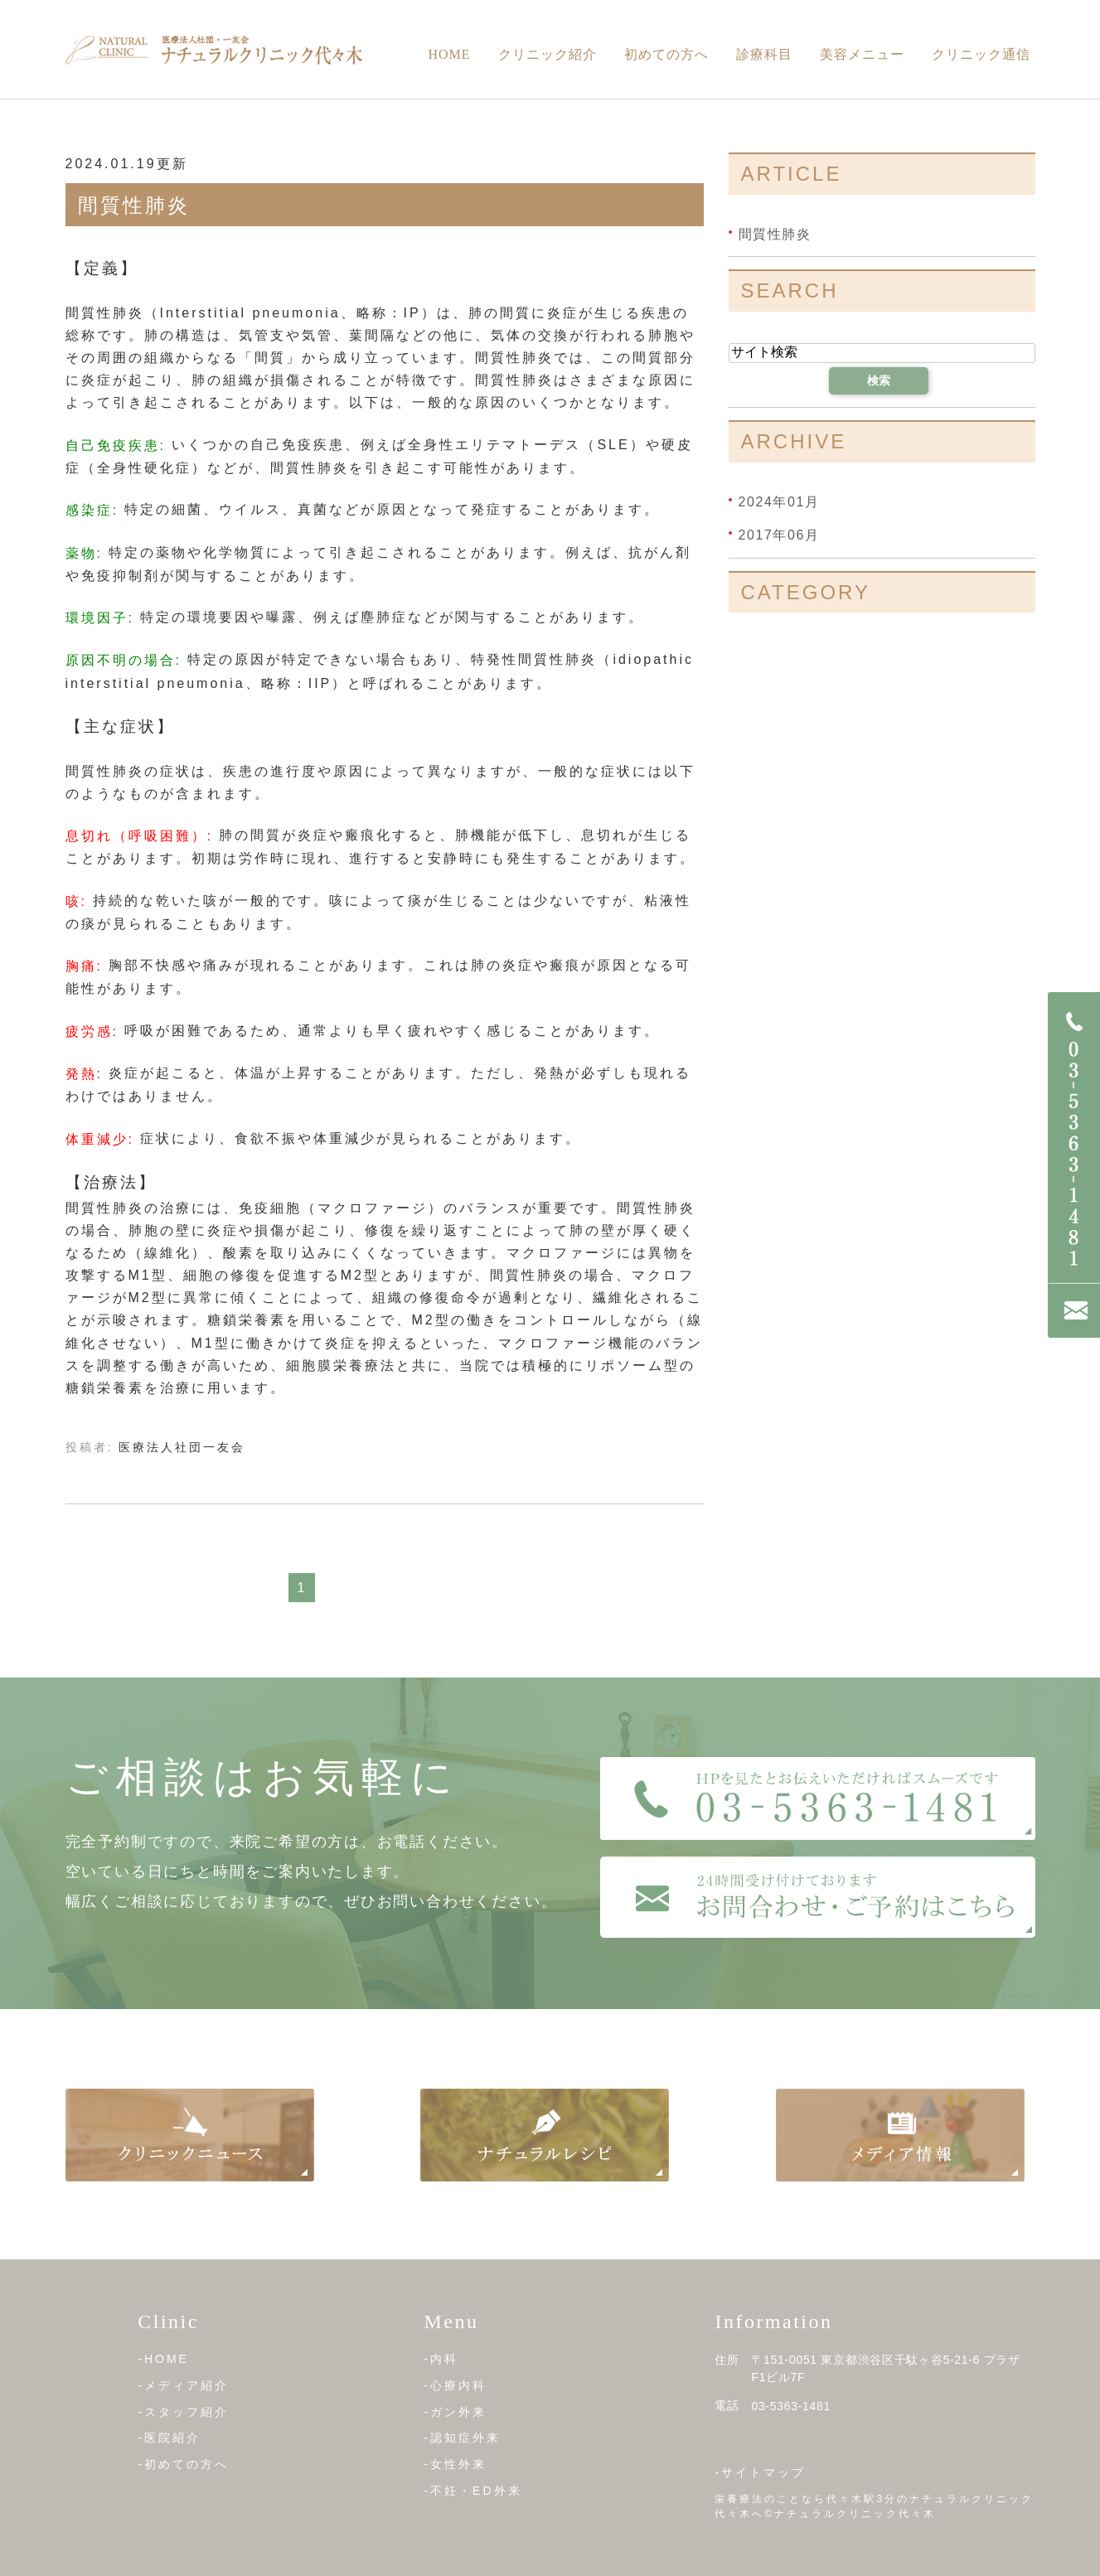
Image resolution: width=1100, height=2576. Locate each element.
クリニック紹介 (547, 54)
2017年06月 (779, 535)
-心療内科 (455, 2385)
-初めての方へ (183, 2464)
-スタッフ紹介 (183, 2411)
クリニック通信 (981, 54)
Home (449, 54)
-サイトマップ (760, 2472)
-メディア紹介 (183, 2385)
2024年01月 (779, 502)
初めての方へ (666, 54)
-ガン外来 (455, 2411)
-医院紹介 (169, 2437)
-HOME (163, 2358)
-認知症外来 (462, 2437)
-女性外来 (455, 2464)
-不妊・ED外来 (472, 2489)
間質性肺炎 (134, 205)
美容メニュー (862, 54)
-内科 (441, 2358)
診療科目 (764, 54)
